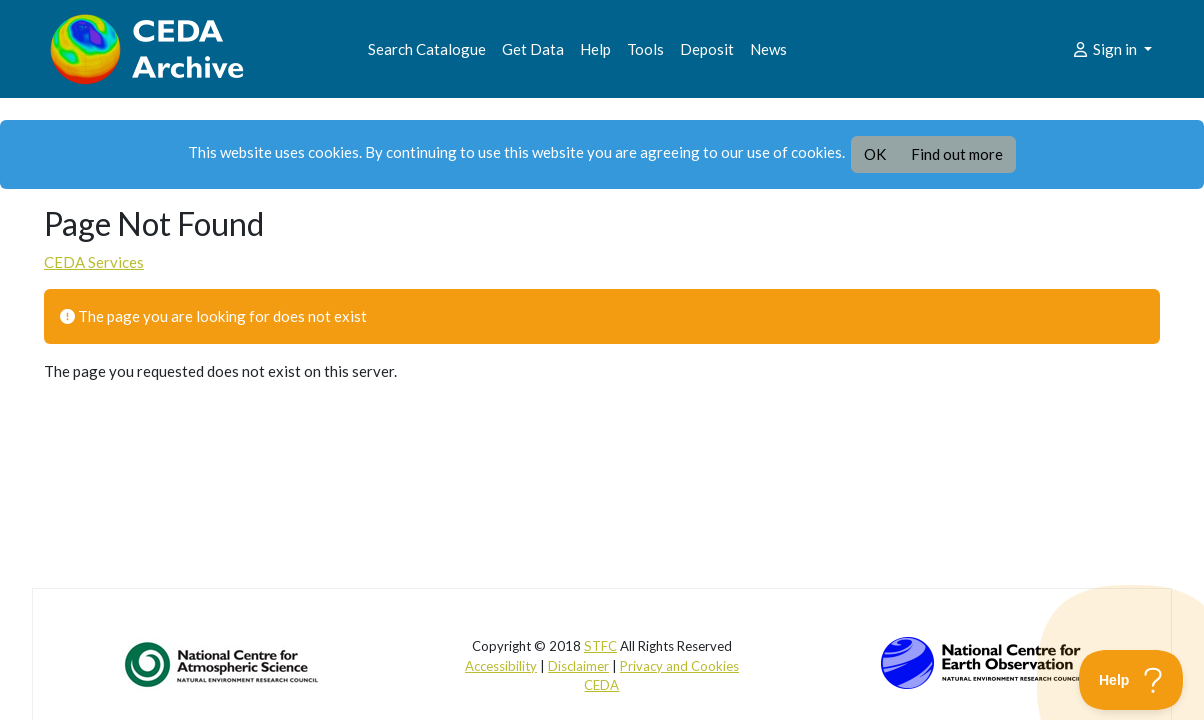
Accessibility (501, 666)
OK (875, 154)
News (768, 49)
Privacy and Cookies (679, 666)
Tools (645, 49)
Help (595, 49)
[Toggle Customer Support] (1131, 680)
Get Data (533, 49)
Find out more (957, 154)
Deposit (707, 49)
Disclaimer (578, 666)
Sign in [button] (1105, 49)
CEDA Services (94, 262)
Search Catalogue (427, 49)
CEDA (601, 685)
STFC (600, 646)
